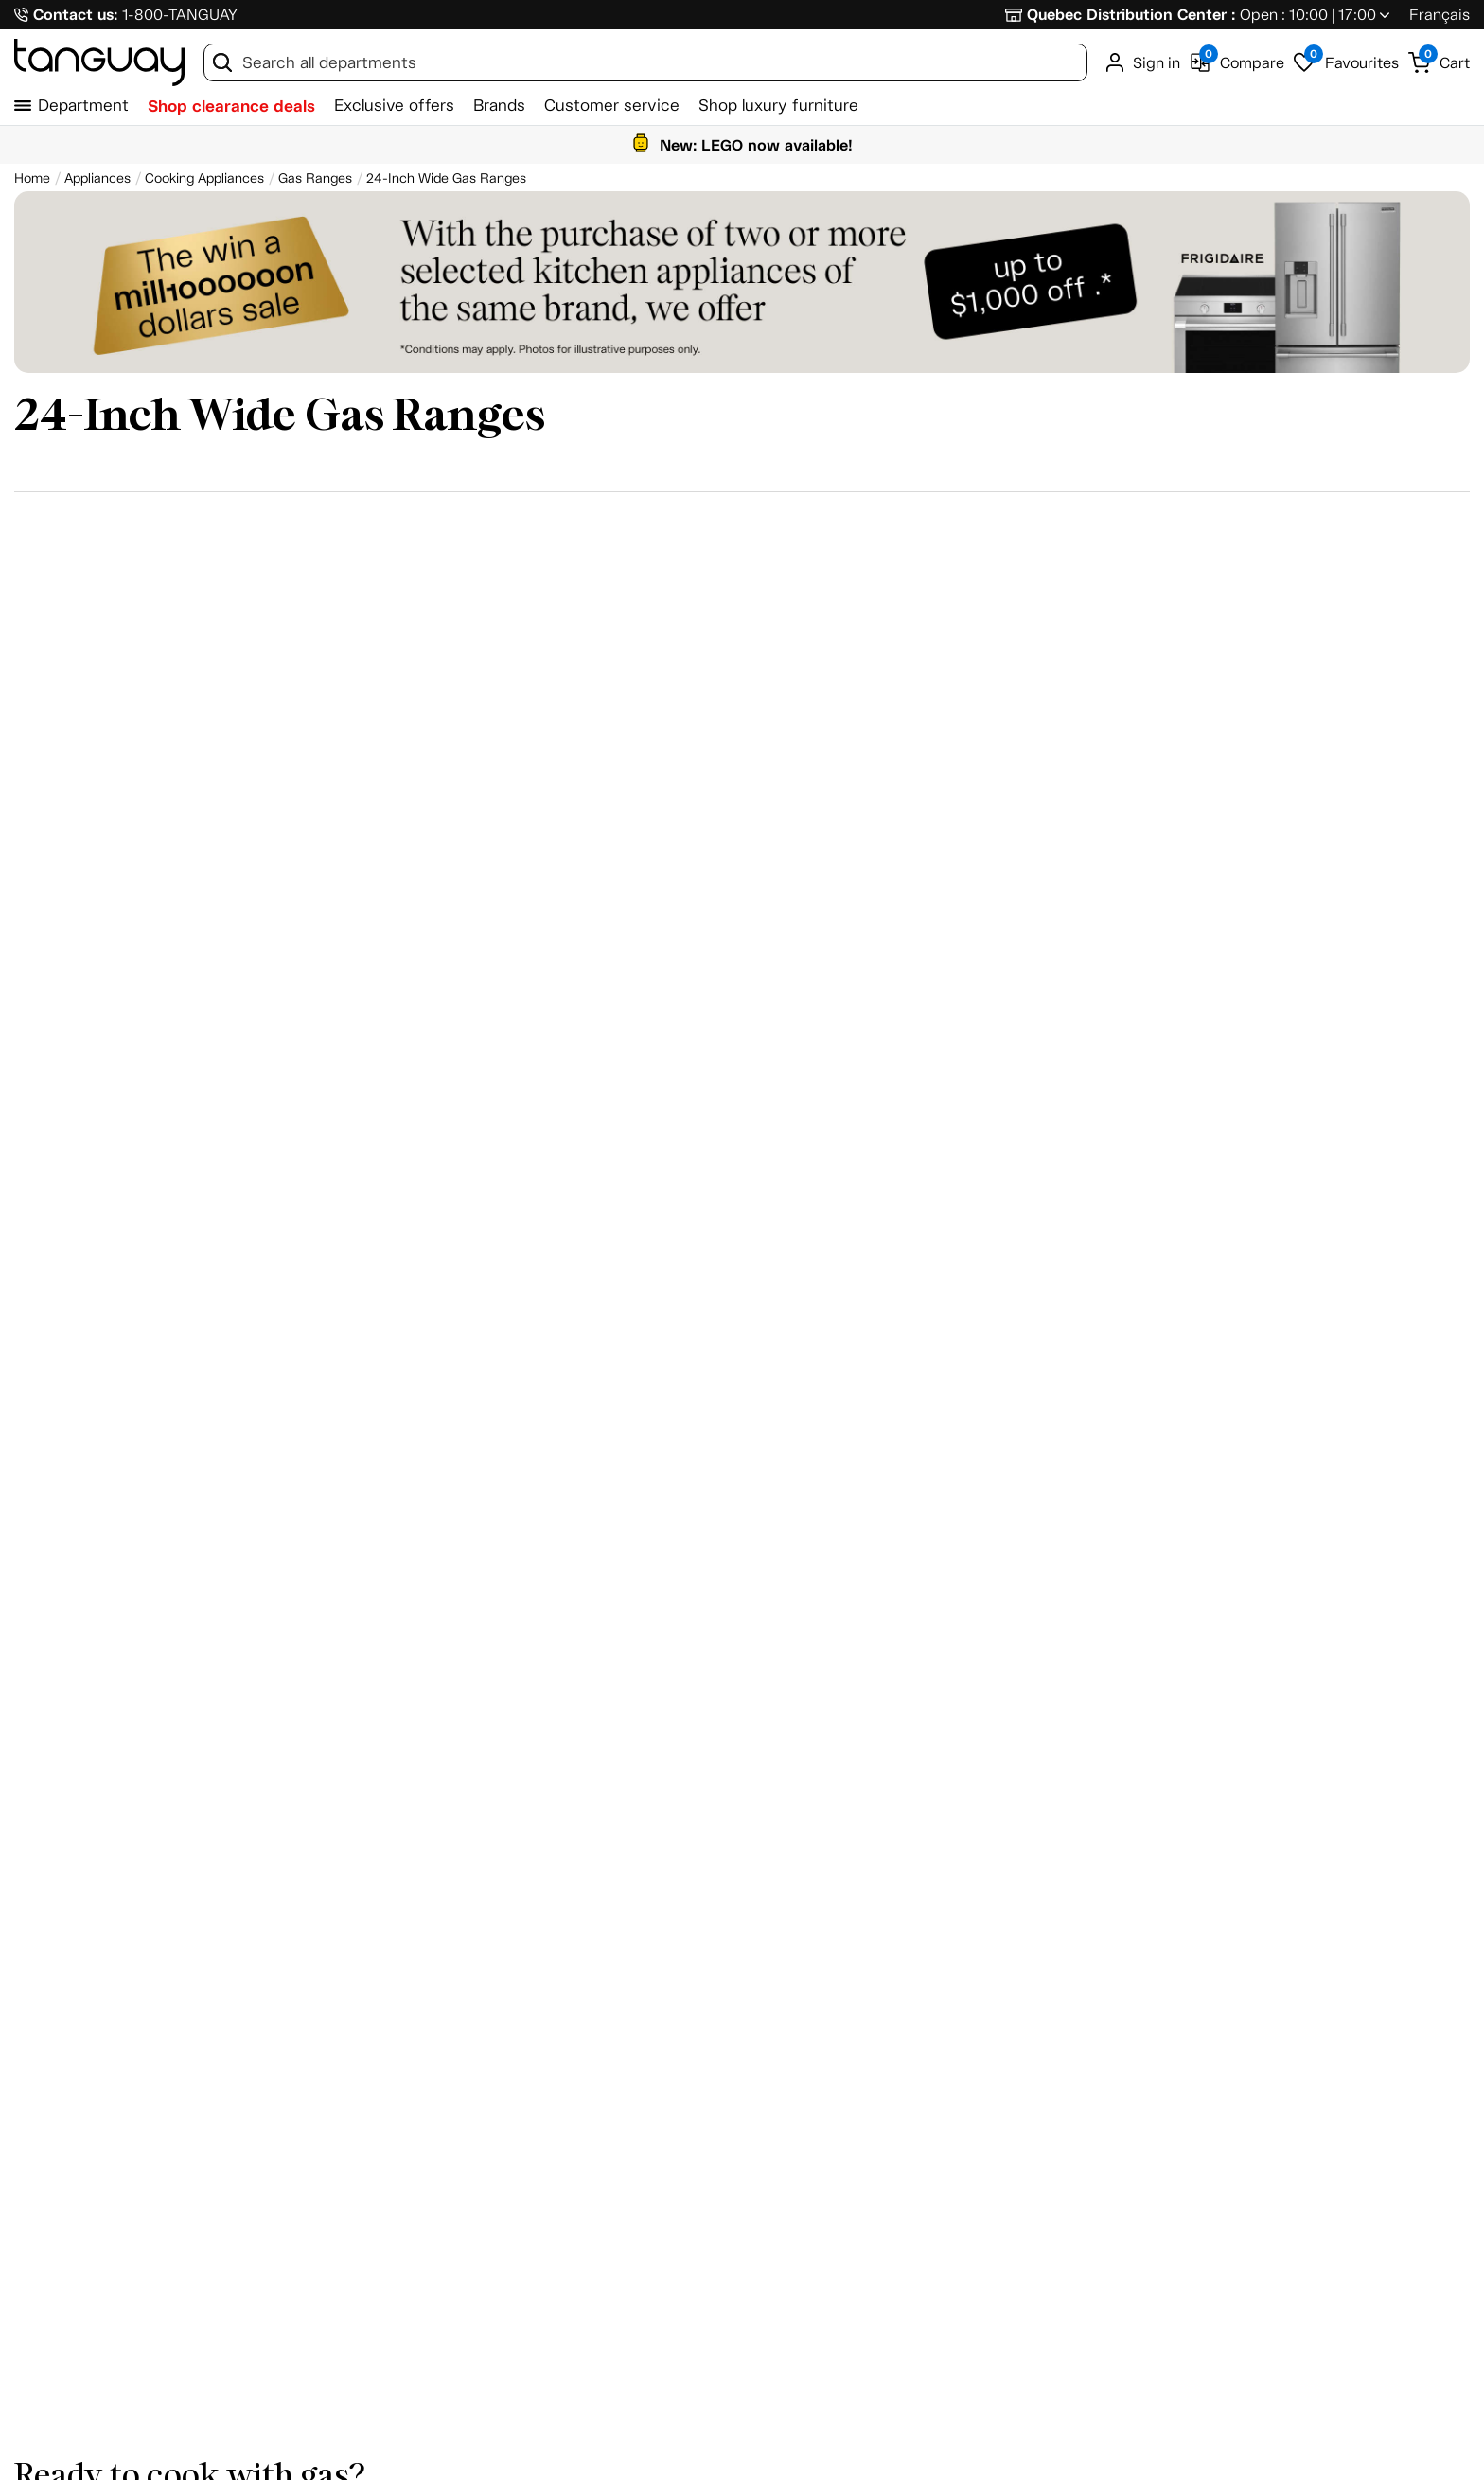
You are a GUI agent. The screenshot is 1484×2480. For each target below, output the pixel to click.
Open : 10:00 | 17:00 (1308, 15)
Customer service (612, 105)
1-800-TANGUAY (180, 15)
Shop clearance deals (231, 106)
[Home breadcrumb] (32, 178)
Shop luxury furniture (778, 105)
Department (83, 105)
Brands (499, 105)
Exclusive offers (394, 105)
